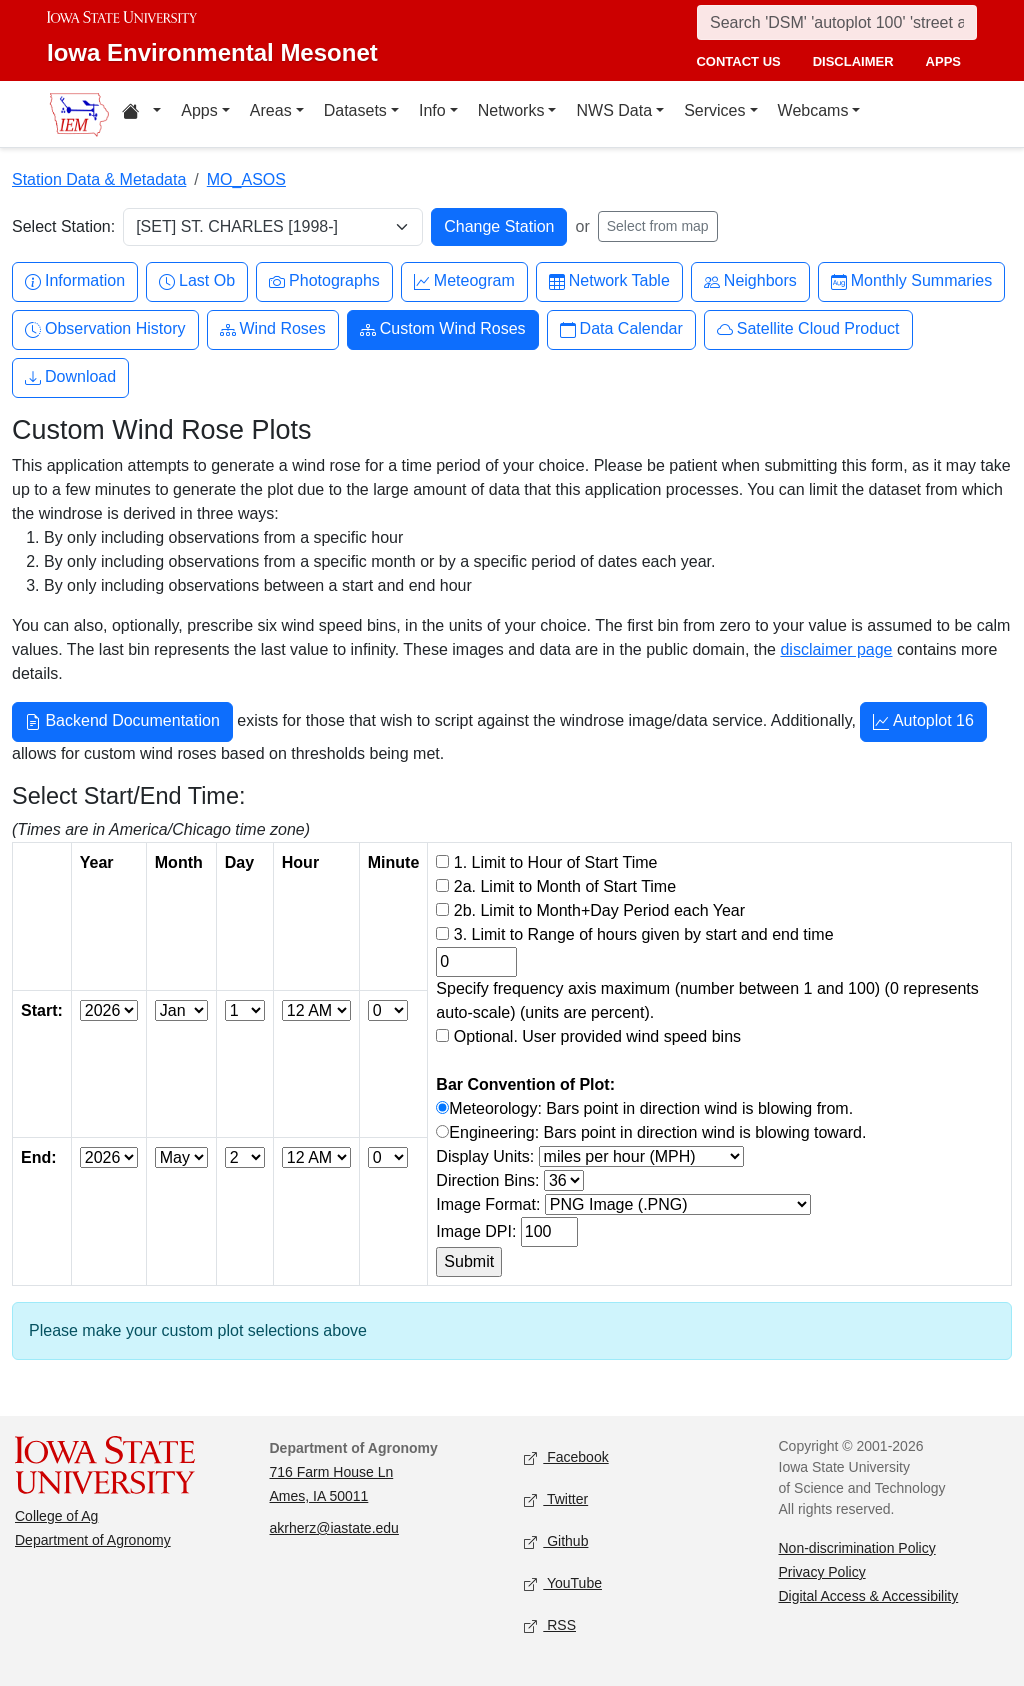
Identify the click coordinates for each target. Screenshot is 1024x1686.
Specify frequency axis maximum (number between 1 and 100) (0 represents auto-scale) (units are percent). (707, 1000)
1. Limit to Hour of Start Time (556, 862)
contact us (738, 61)
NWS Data (614, 110)
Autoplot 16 (923, 723)
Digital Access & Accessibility (869, 1596)
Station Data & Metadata (99, 179)
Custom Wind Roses (443, 329)
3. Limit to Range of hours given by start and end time (644, 934)
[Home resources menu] (141, 114)
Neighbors (750, 281)
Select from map (658, 226)
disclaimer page (836, 649)
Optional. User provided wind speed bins (597, 1036)
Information (75, 281)
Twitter (556, 1500)
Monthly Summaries (911, 281)
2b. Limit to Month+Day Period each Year (599, 910)
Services (714, 110)
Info (432, 110)
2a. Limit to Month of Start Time (565, 886)
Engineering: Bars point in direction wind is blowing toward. (657, 1132)
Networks (511, 110)
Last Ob (197, 281)
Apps (199, 110)
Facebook (566, 1458)
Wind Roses (273, 329)
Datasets (355, 110)
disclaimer (853, 61)
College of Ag (56, 1516)
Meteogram (464, 281)
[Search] (837, 22)
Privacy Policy (822, 1572)
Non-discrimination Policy (857, 1548)
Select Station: (63, 226)
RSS (550, 1626)
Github (556, 1542)
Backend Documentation (122, 723)
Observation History (105, 329)
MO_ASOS (246, 179)
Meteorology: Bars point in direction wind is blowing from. (651, 1108)
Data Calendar (621, 329)
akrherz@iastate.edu (334, 1528)
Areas (271, 110)
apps (943, 61)
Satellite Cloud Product (808, 329)
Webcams (813, 110)
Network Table (609, 281)
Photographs (324, 281)
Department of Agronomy (93, 1540)
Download (70, 377)
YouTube (563, 1584)
